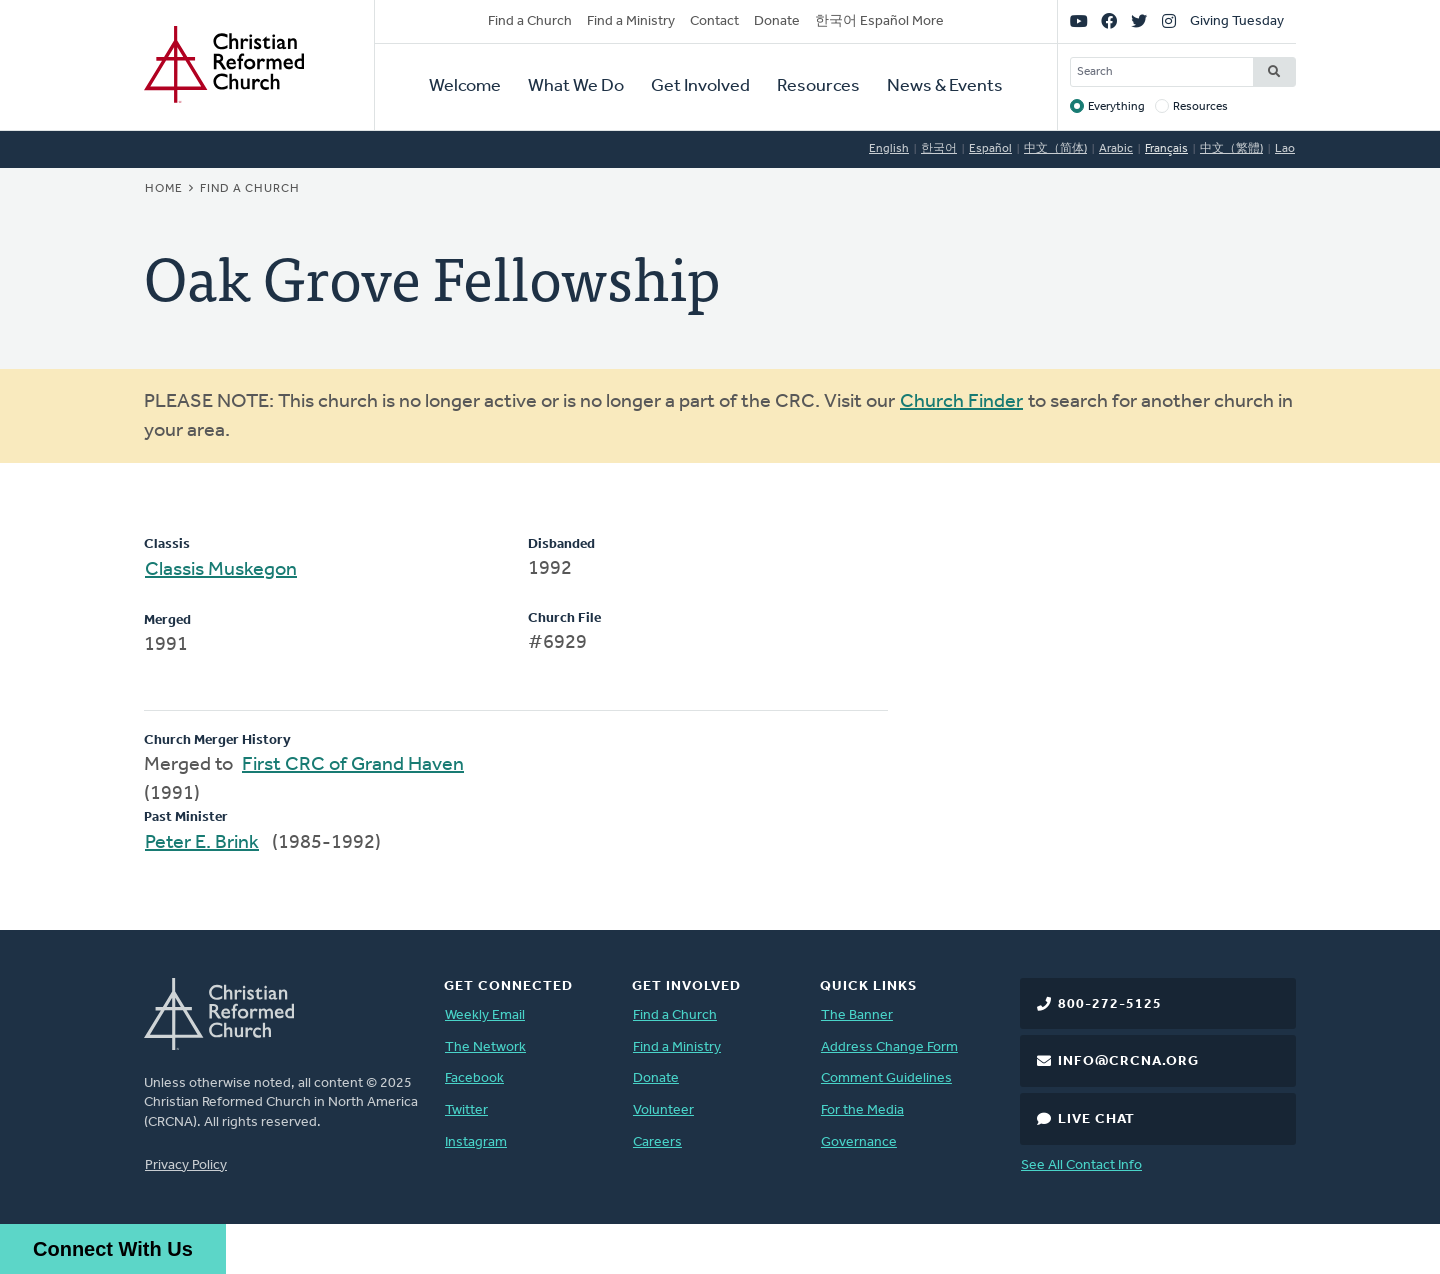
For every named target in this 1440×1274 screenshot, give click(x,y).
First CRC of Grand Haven (353, 765)
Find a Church (530, 21)
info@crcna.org (1128, 1061)
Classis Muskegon (221, 570)
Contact (714, 21)
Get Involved (700, 86)
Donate (777, 21)
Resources (818, 86)
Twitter (466, 1110)
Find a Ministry (631, 21)
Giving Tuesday (1237, 21)
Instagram (476, 1142)
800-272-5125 (1110, 1004)
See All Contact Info (1081, 1165)
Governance (859, 1142)
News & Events (945, 86)
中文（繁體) (1231, 149)
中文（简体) (1055, 149)
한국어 (939, 149)
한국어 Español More (879, 21)
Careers (657, 1142)
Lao (1285, 149)
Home (164, 189)
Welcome (465, 86)
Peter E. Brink (202, 843)
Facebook (474, 1078)
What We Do (576, 86)
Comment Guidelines (886, 1078)
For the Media (862, 1110)
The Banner (857, 1015)
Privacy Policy (186, 1165)
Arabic (1116, 149)
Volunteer (663, 1110)
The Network (485, 1047)
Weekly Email (485, 1015)
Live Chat (1096, 1119)
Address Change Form (889, 1047)
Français (1166, 149)
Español (990, 149)
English (889, 149)
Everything (1116, 107)
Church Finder (961, 402)
